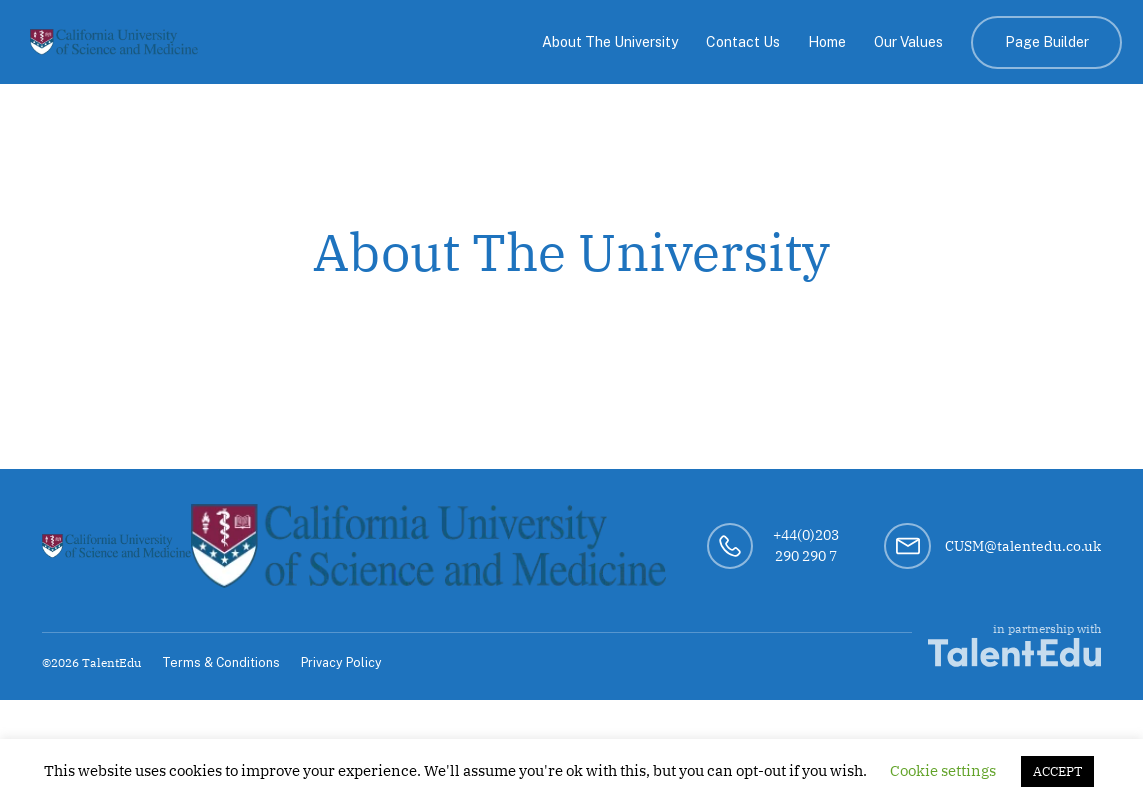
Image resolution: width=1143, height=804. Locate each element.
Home (827, 42)
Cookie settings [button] (943, 770)
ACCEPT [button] (1057, 771)
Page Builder (1047, 42)
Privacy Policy (341, 662)
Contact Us (743, 42)
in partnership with (1014, 644)
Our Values (908, 42)
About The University (610, 42)
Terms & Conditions (221, 662)
